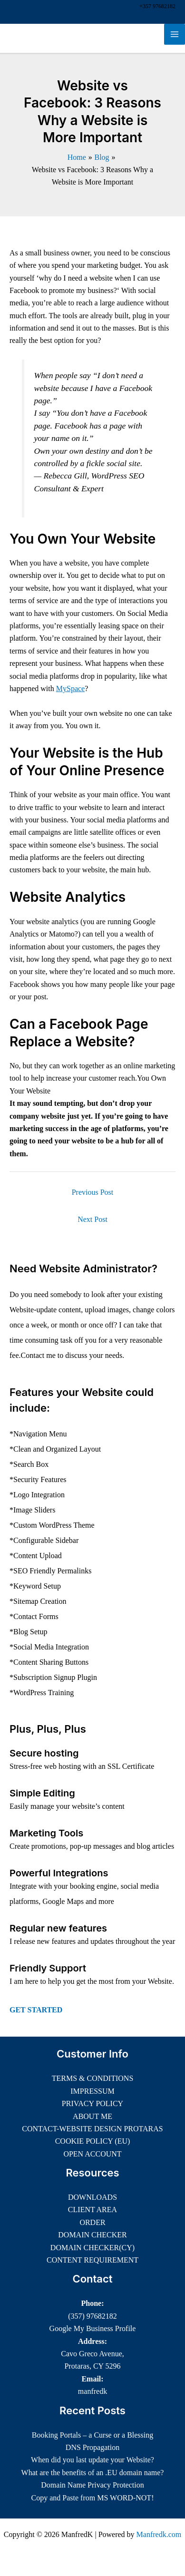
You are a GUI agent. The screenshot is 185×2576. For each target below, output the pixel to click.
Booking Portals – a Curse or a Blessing (93, 2435)
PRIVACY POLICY (92, 2103)
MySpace (70, 688)
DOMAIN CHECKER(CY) (92, 2248)
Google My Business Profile (92, 2328)
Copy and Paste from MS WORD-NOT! (92, 2498)
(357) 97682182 (92, 2316)
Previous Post (93, 1192)
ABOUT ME (92, 2116)
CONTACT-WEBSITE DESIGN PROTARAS (92, 2129)
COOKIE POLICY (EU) (92, 2141)
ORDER (92, 2222)
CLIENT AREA (92, 2209)
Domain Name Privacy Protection (92, 2485)
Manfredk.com (159, 2534)
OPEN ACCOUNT (92, 2154)
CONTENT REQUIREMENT (92, 2260)
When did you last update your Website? (92, 2460)
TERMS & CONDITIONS (93, 2078)
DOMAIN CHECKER (92, 2235)
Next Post (92, 1219)
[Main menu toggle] (174, 34)
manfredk (92, 2391)
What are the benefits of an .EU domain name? (92, 2473)
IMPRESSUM (92, 2091)
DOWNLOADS (92, 2197)
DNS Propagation (92, 2447)
